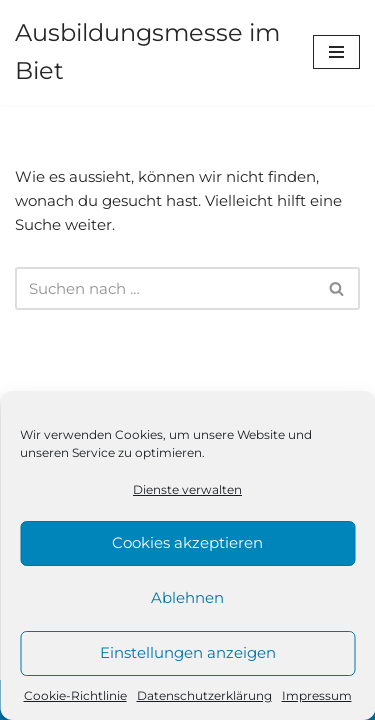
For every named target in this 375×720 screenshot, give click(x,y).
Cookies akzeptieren (187, 542)
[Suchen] (165, 288)
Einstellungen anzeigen (188, 652)
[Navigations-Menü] (336, 52)
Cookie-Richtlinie (75, 695)
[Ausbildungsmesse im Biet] (149, 52)
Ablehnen (187, 597)
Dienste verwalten (187, 489)
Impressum (317, 695)
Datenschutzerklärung (204, 695)
